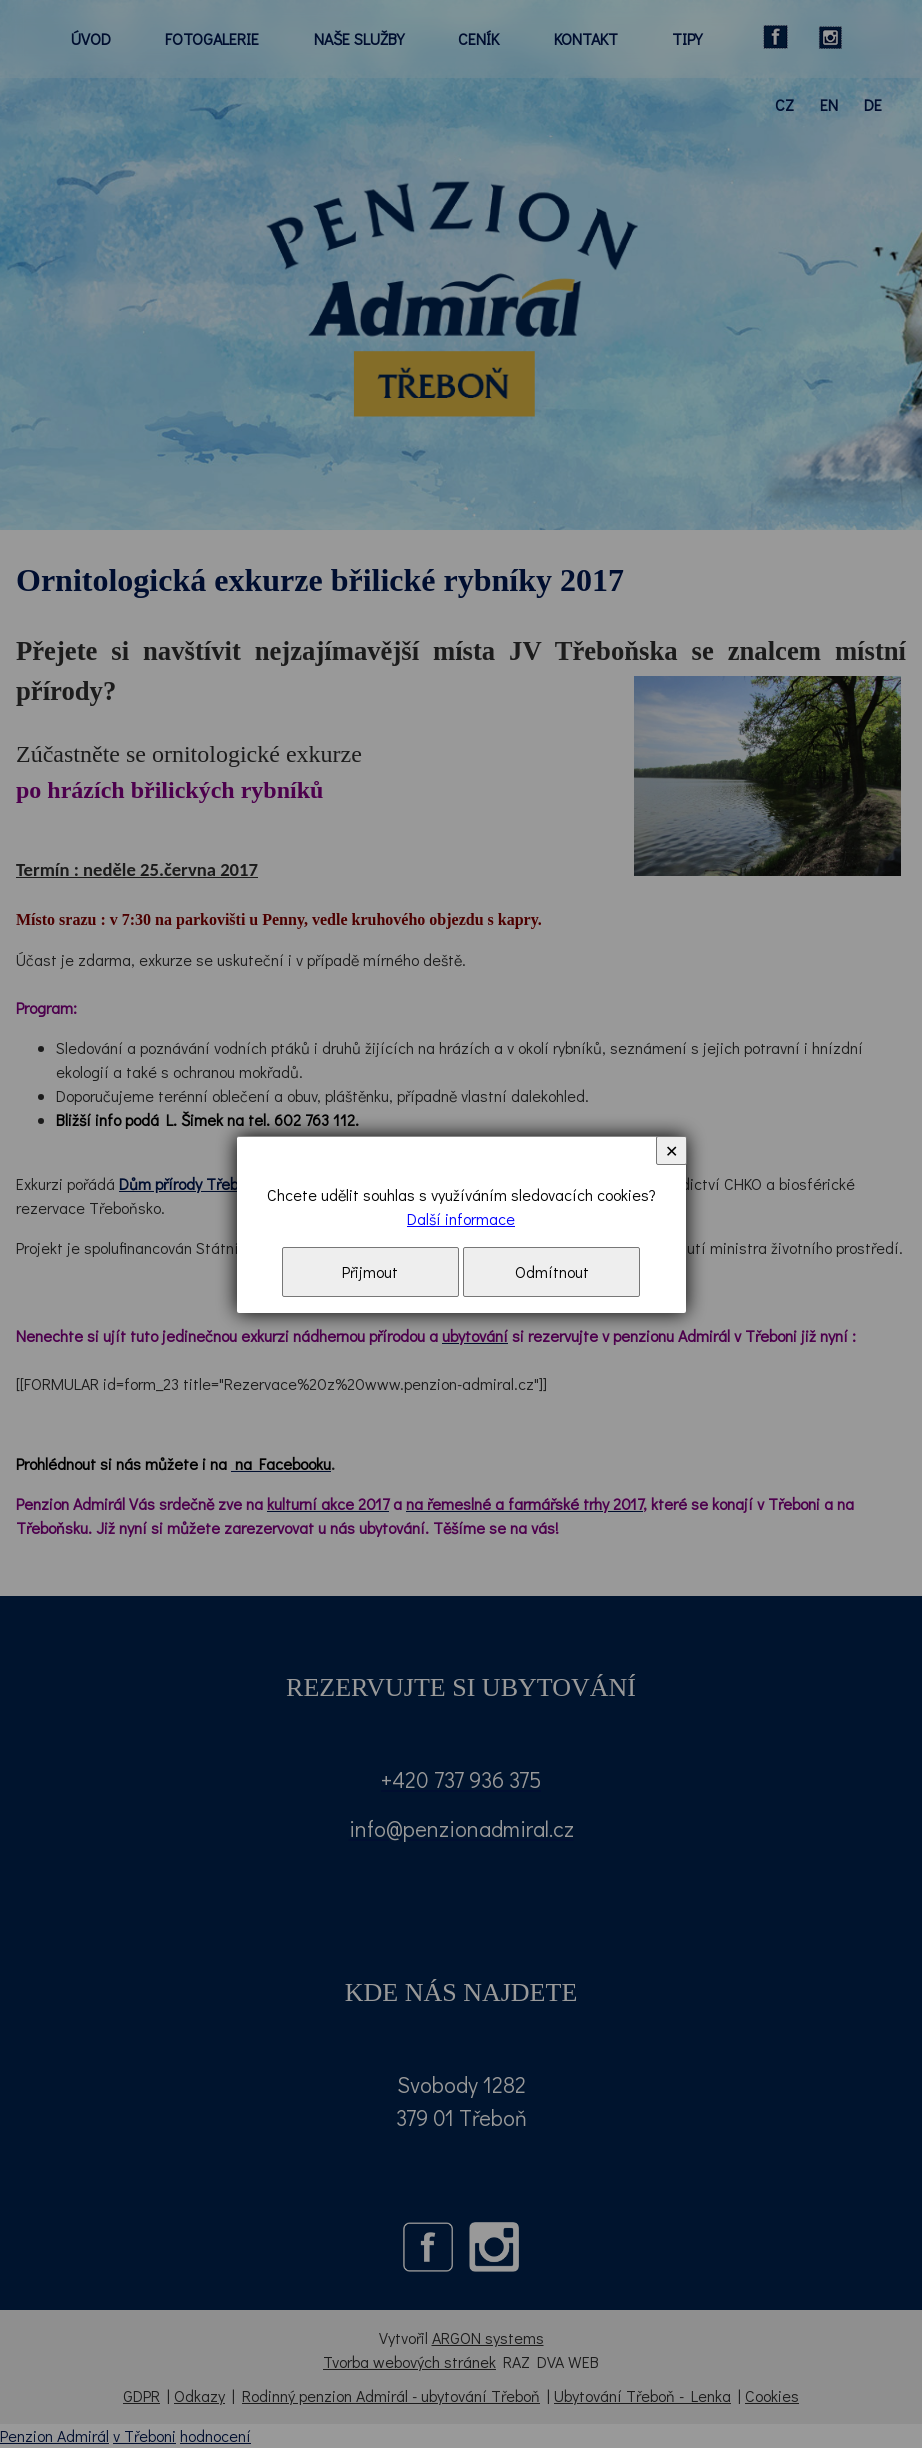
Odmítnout (552, 1271)
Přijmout (370, 1271)
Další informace (461, 1218)
